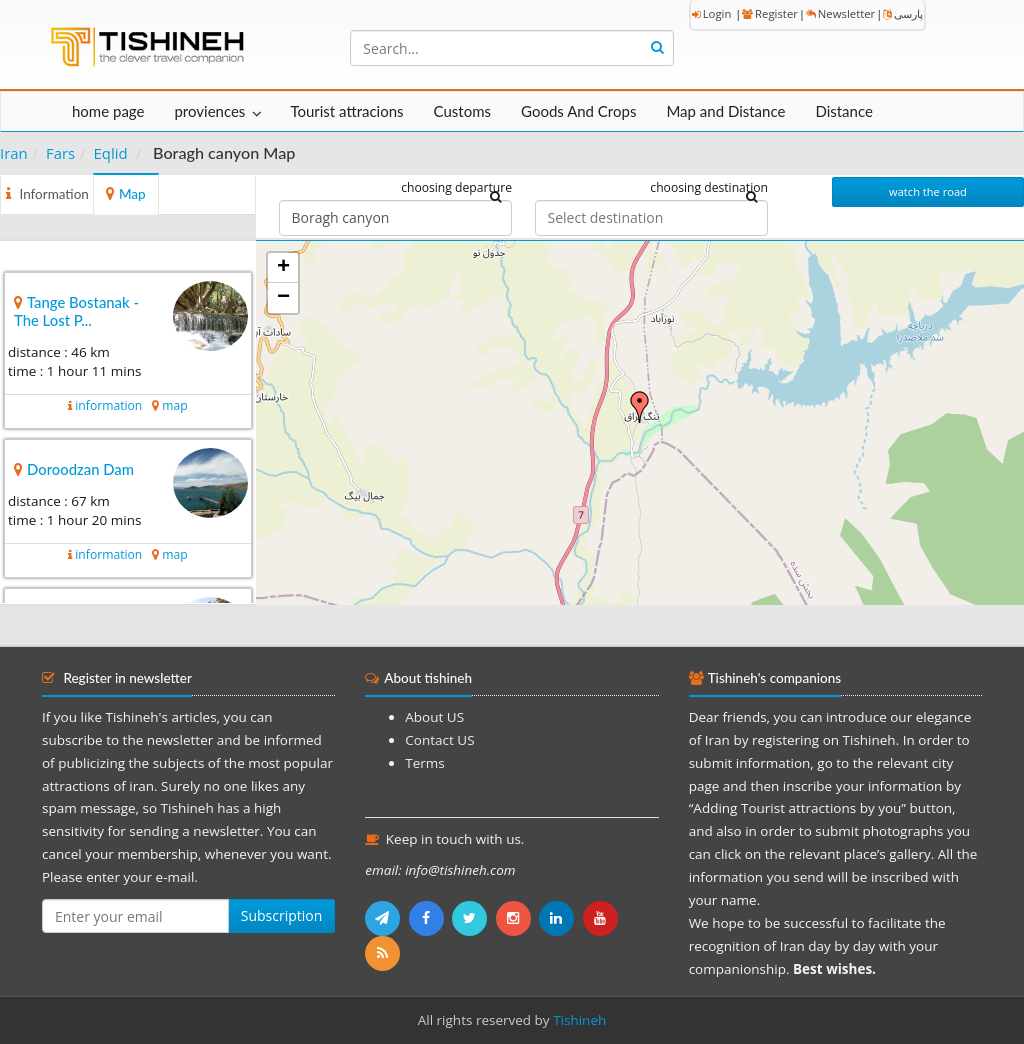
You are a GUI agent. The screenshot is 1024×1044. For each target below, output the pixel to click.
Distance (844, 111)
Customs (462, 111)
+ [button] (283, 268)
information (108, 405)
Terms (424, 763)
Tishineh (579, 1020)
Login (712, 13)
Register (770, 13)
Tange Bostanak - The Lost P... (76, 311)
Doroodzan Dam (80, 469)
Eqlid (111, 153)
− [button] (283, 298)
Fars (60, 153)
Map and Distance (725, 111)
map (174, 405)
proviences (209, 111)
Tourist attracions (346, 111)
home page (108, 111)
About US (434, 717)
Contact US (439, 740)
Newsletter (840, 13)
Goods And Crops (578, 111)
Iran (14, 153)
